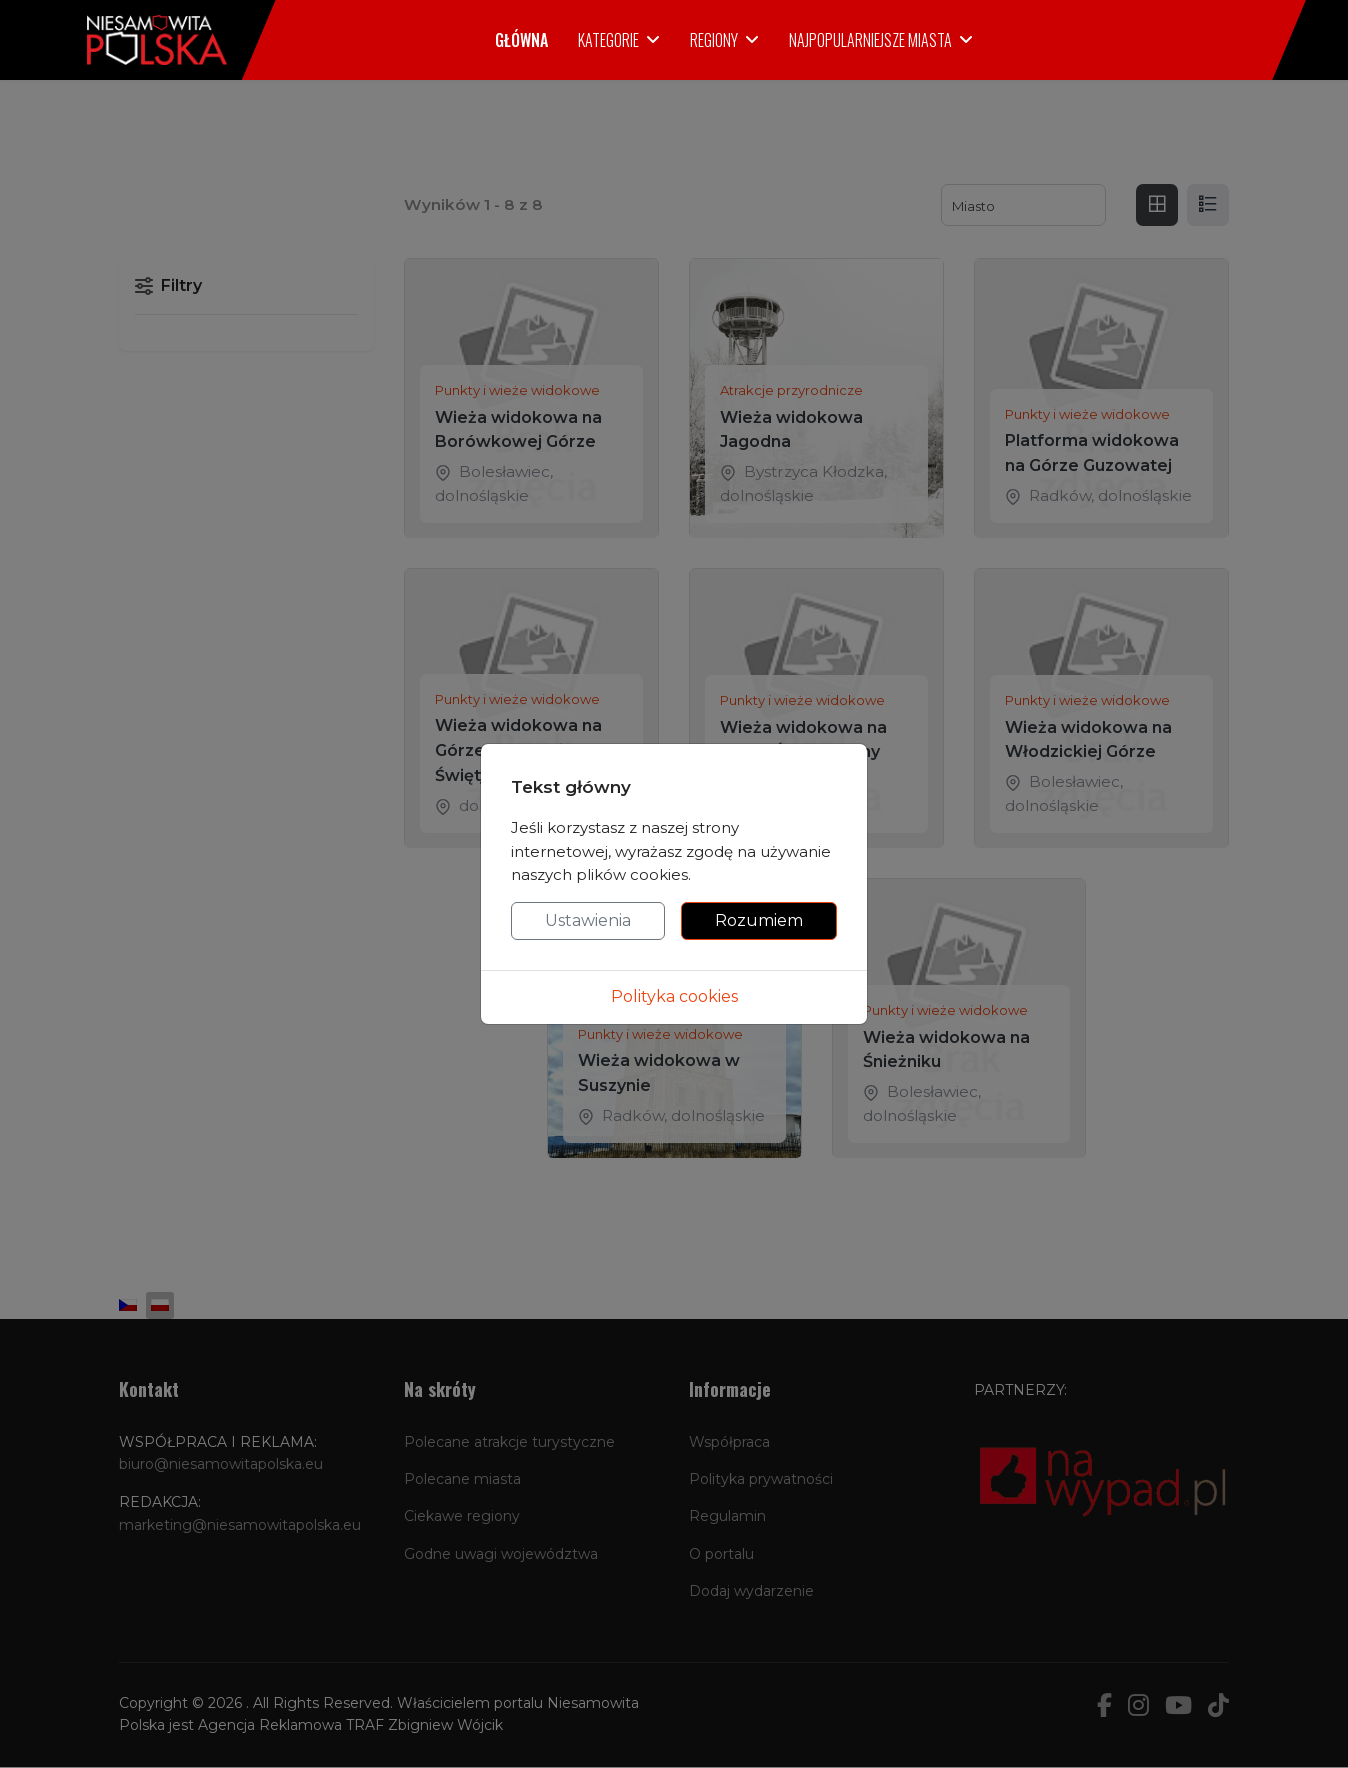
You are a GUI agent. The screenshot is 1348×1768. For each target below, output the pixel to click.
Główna (521, 40)
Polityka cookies (674, 996)
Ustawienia (588, 920)
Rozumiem (759, 920)
